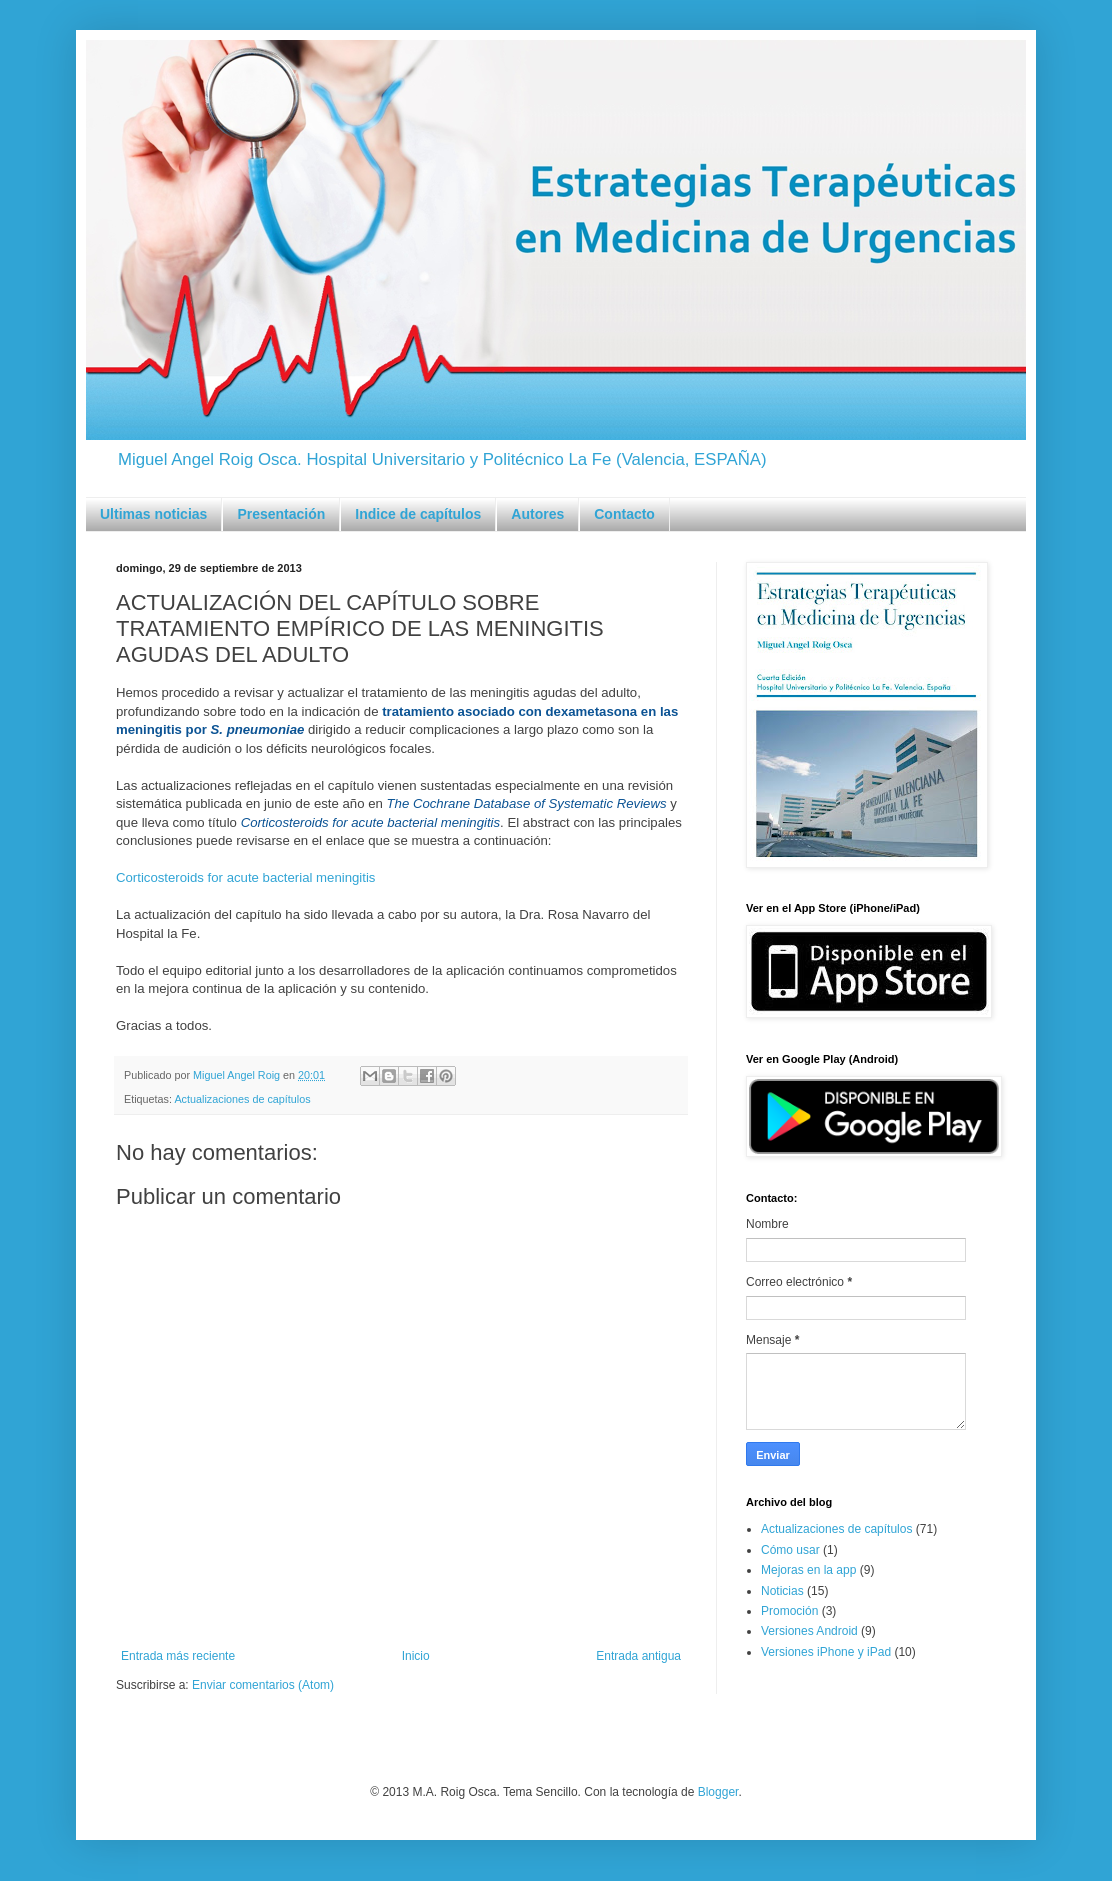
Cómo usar (790, 1550)
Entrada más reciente (178, 1656)
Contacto (624, 514)
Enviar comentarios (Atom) (263, 1685)
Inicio (416, 1656)
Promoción (789, 1611)
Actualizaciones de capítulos (242, 1099)
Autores (537, 514)
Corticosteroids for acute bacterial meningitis (245, 877)
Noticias (782, 1591)
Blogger (718, 1792)
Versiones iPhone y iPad (826, 1652)
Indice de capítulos (418, 514)
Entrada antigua (638, 1656)
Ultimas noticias (153, 514)
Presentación (281, 514)
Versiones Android (809, 1631)
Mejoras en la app (808, 1570)
